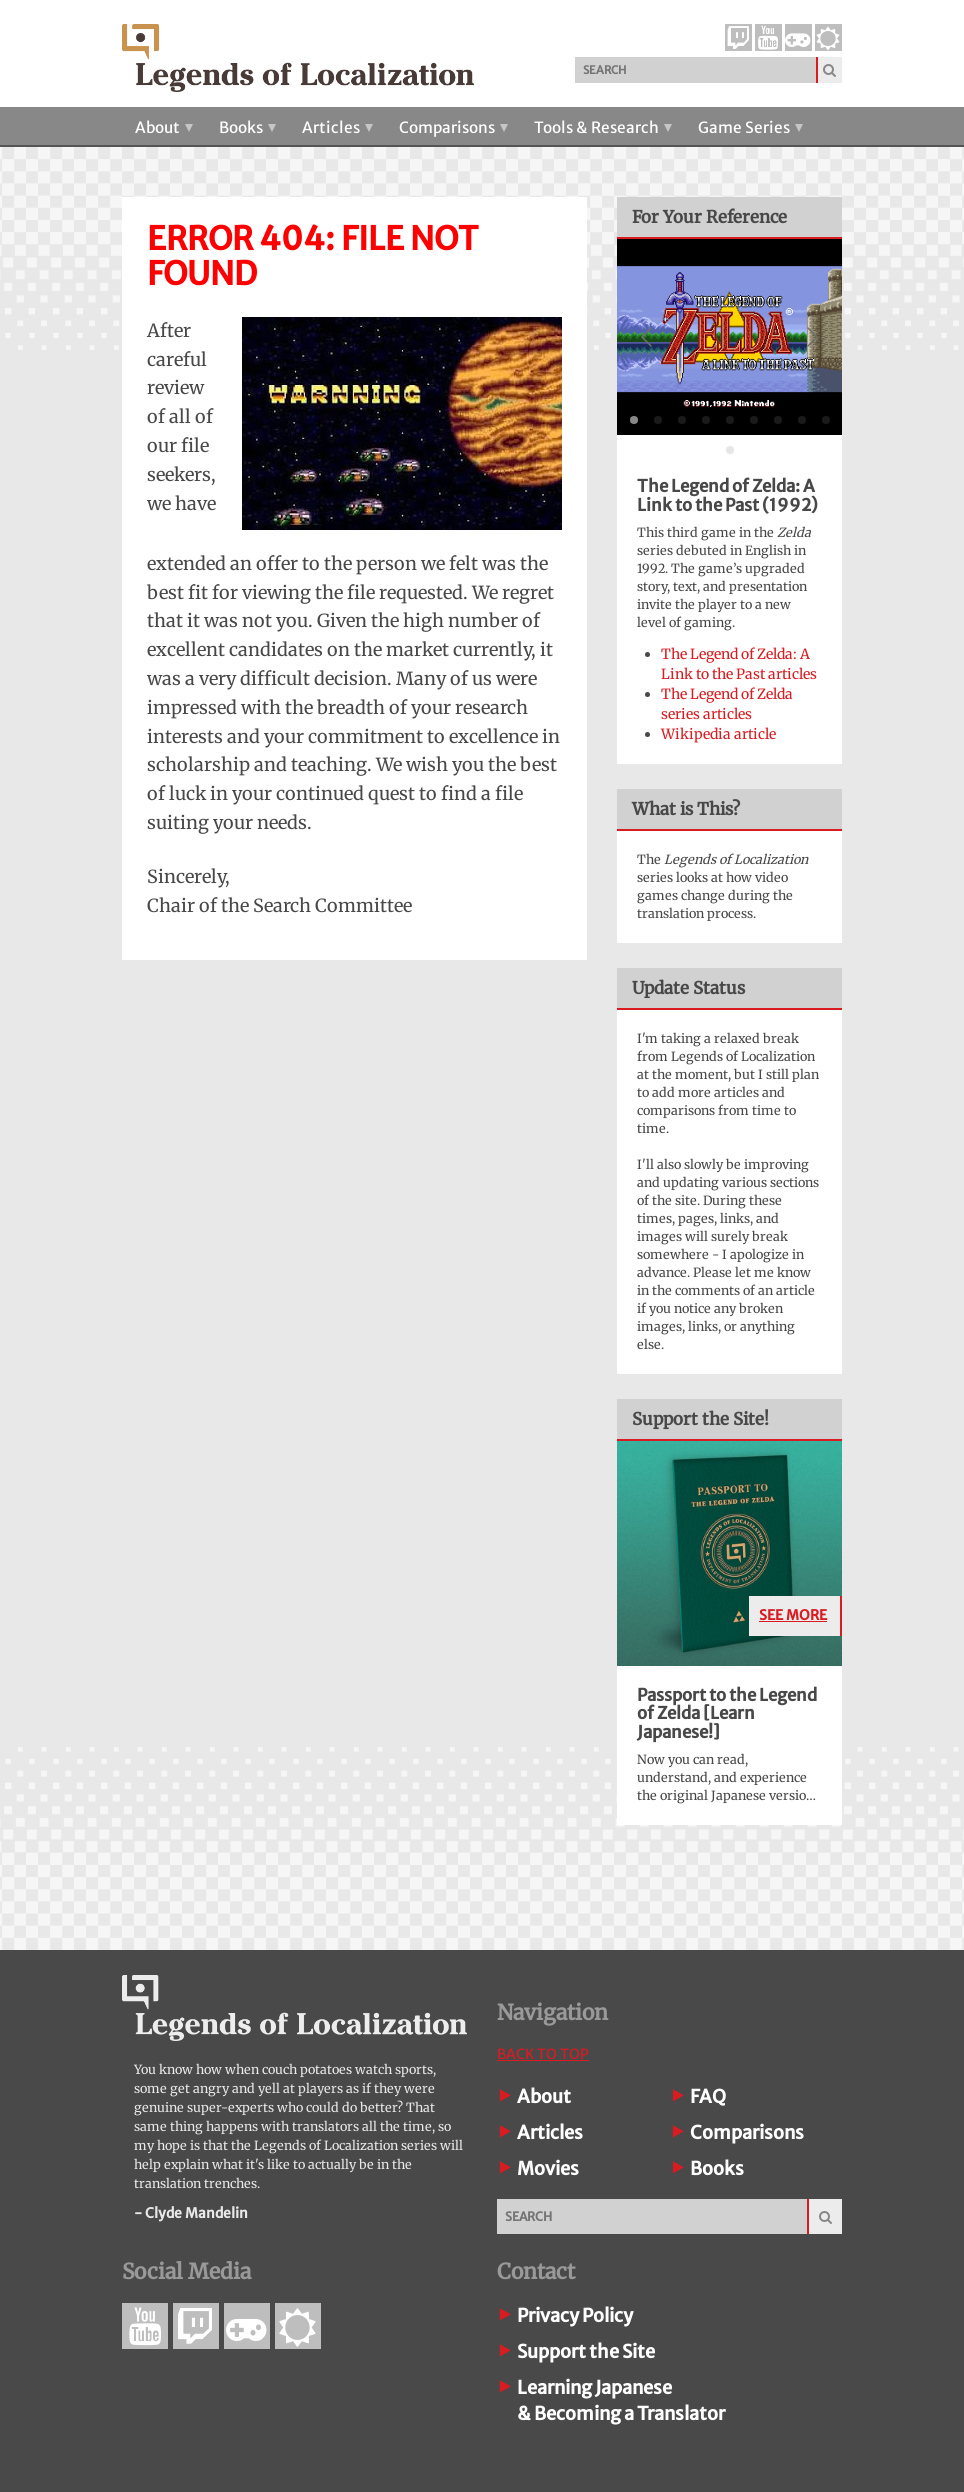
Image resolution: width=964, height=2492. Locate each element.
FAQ (708, 2096)
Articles (337, 127)
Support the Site (586, 2351)
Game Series (750, 127)
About (164, 127)
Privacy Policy (575, 2315)
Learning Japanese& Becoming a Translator (621, 2400)
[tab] (634, 420)
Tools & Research (603, 127)
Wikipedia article (718, 734)
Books (247, 127)
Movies (548, 2168)
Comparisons (453, 127)
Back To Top (543, 2054)
